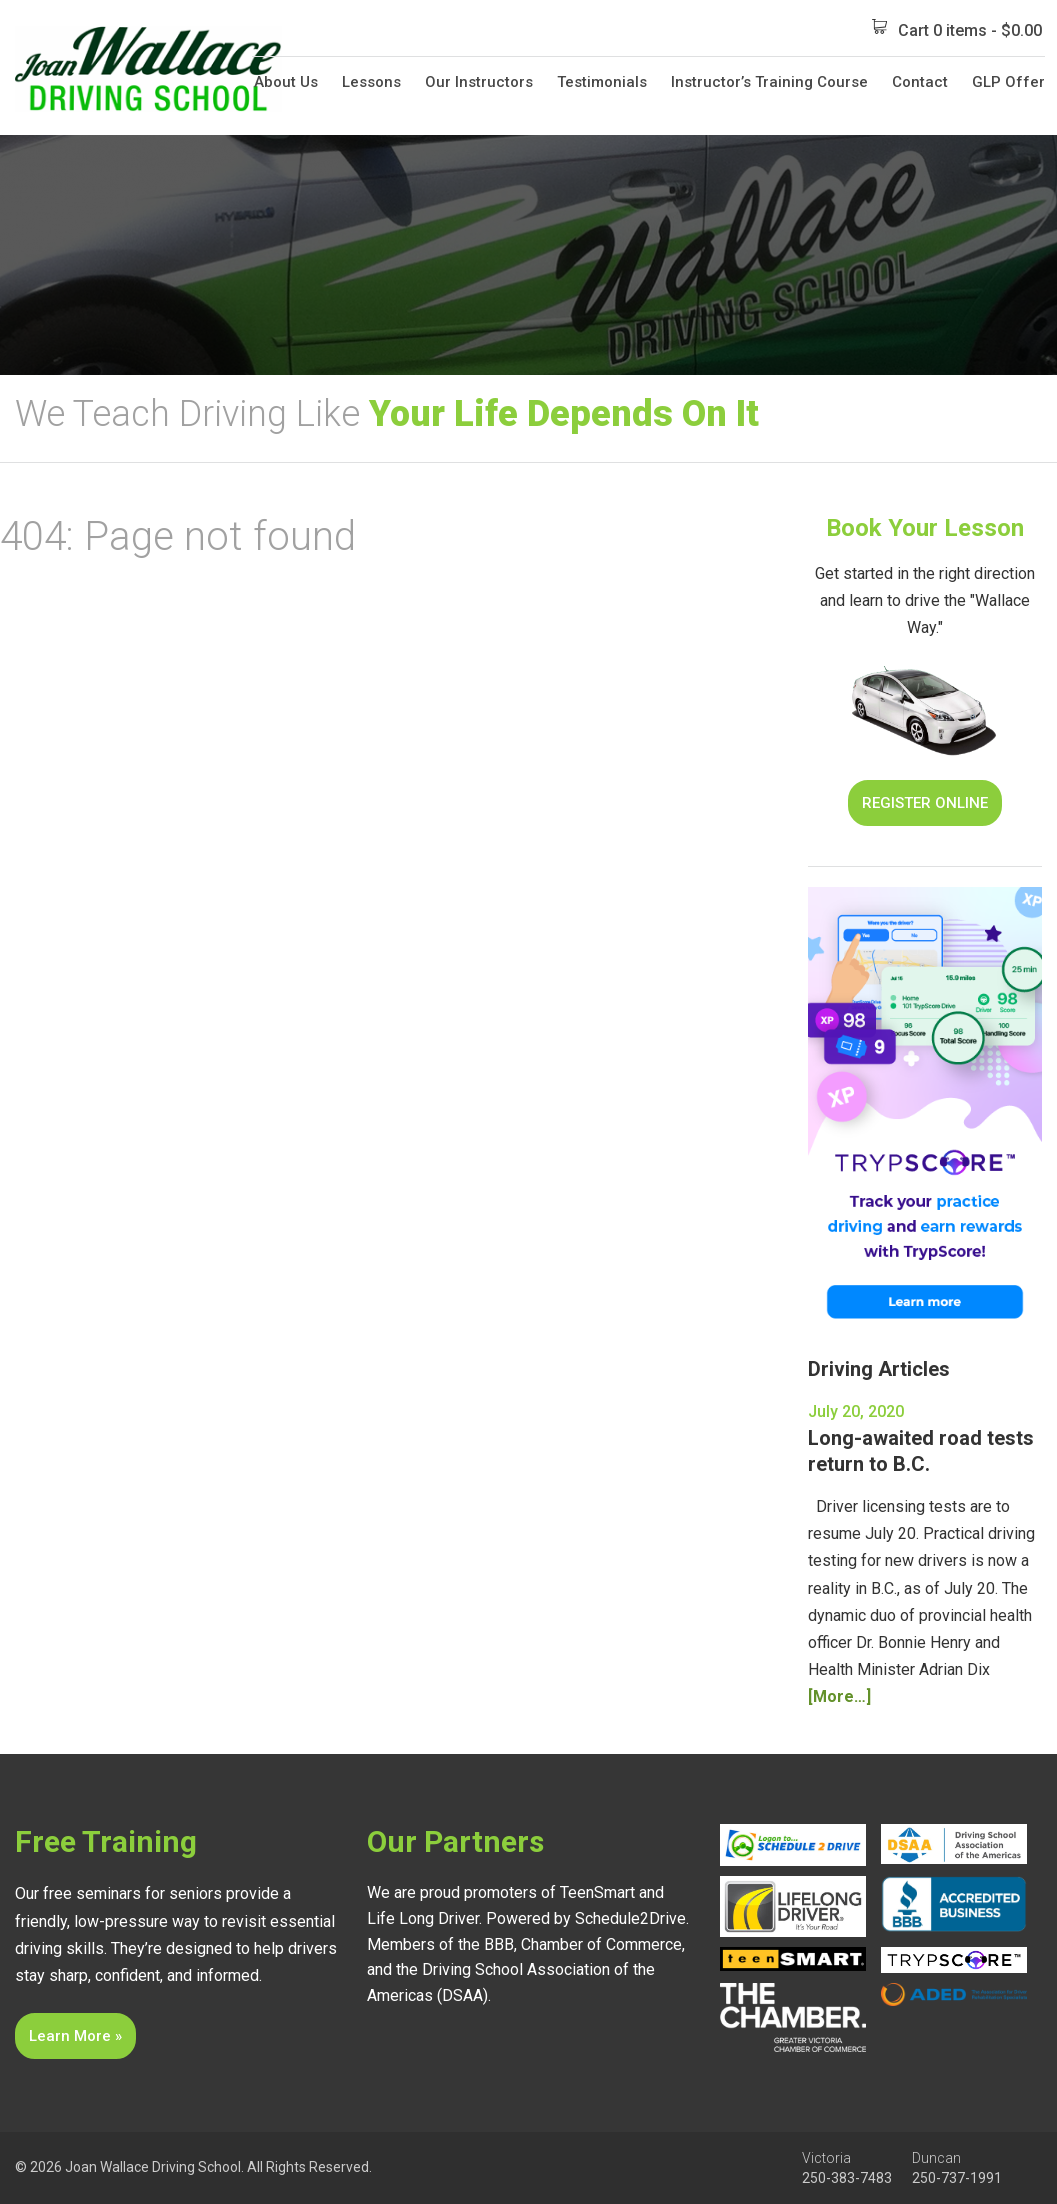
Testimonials (602, 82)
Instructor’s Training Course (769, 82)
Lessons (371, 82)
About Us (286, 82)
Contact (920, 82)
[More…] (839, 1696)
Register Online (925, 803)
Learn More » (75, 2036)
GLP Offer (1008, 82)
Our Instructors (479, 82)
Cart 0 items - (957, 29)
